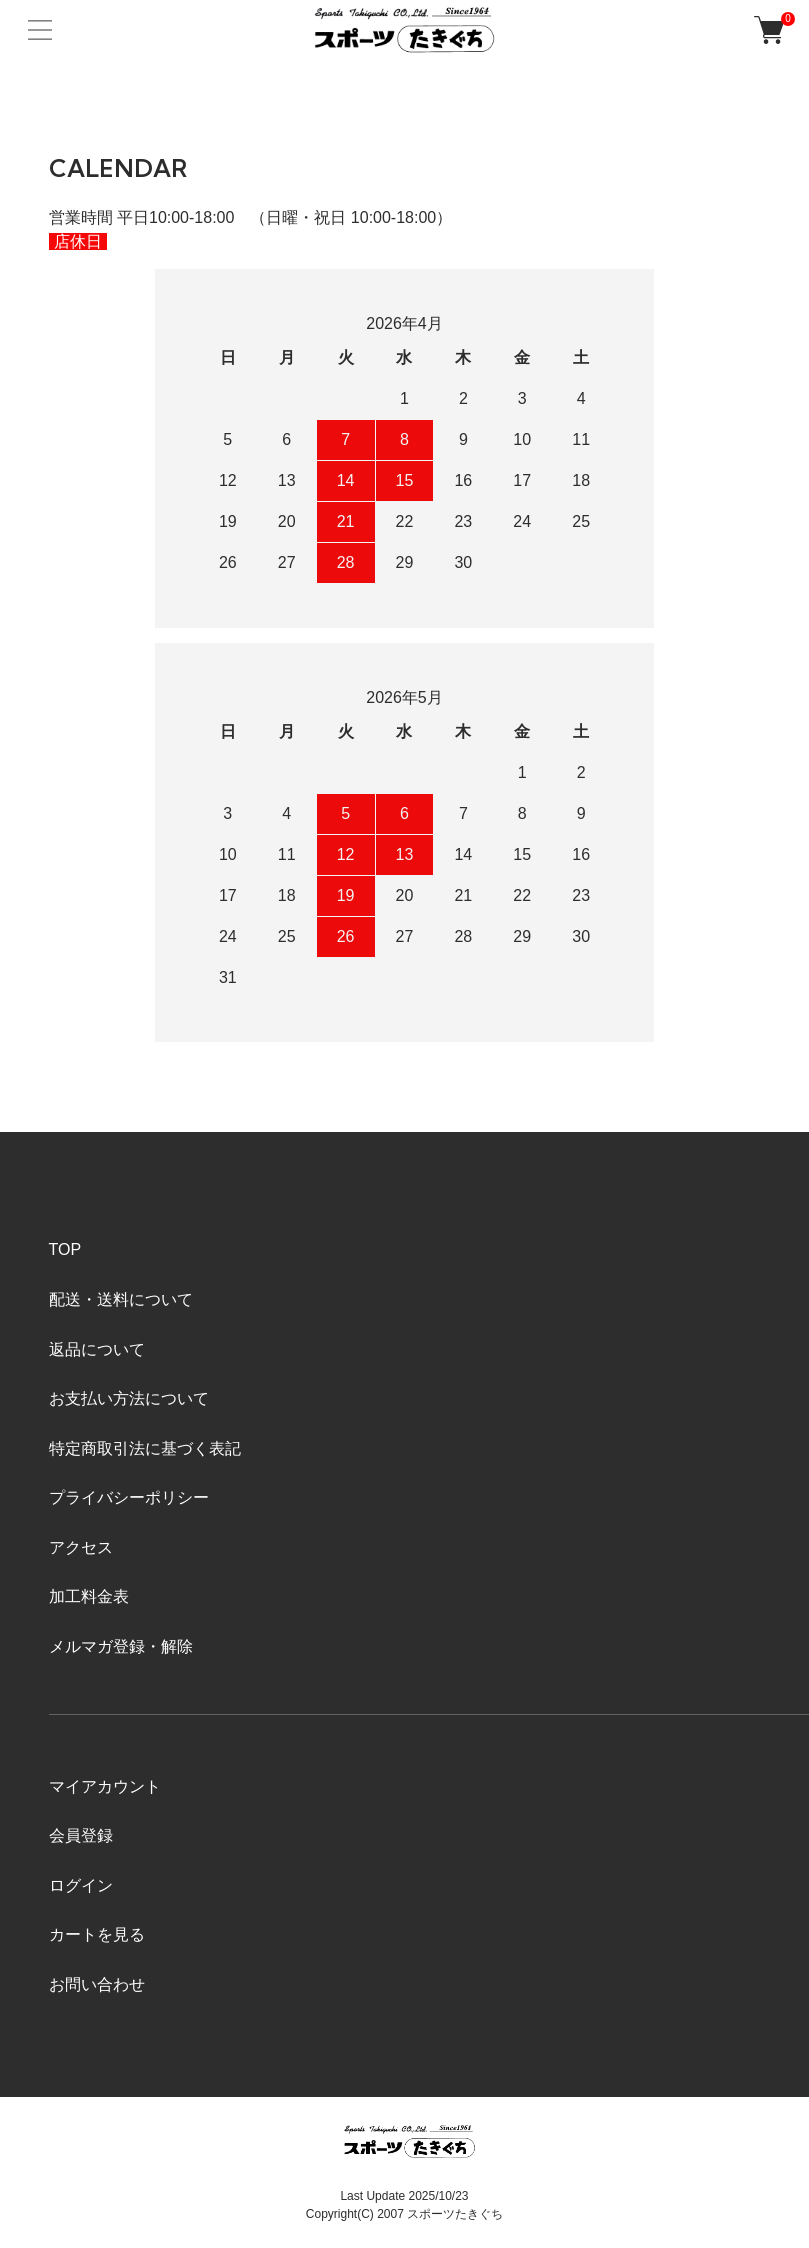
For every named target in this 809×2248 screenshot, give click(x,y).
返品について (97, 1349)
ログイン (81, 1885)
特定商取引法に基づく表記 (145, 1448)
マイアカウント (105, 1786)
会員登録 (81, 1835)
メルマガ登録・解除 (121, 1646)
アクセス (81, 1547)
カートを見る (97, 1934)
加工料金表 (89, 1596)
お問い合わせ (97, 1984)
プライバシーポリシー (129, 1497)
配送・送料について (121, 1299)
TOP (65, 1249)
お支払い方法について (129, 1398)
